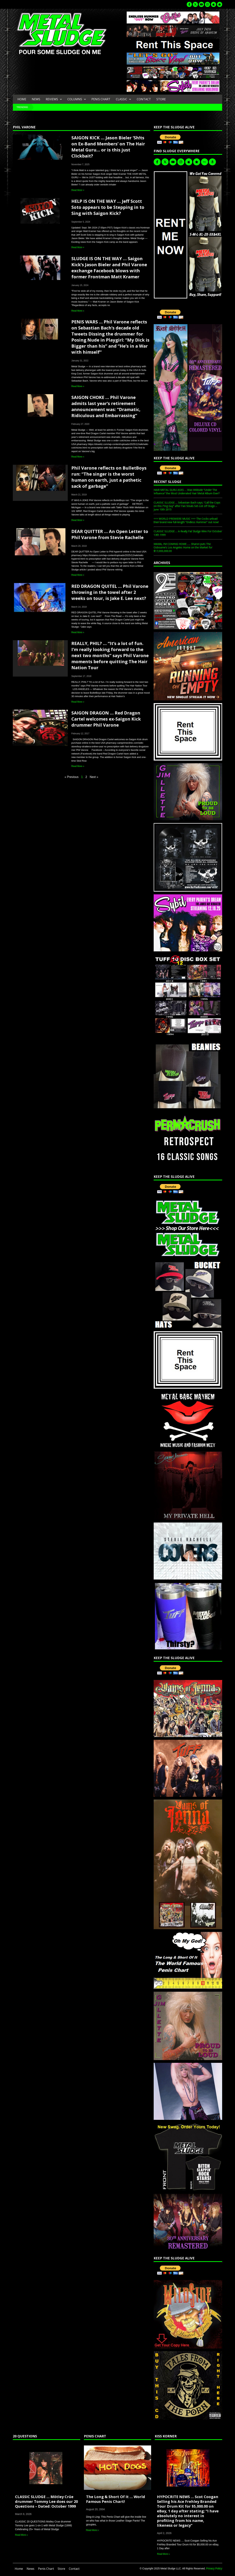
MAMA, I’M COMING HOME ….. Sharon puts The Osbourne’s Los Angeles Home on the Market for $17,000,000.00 (183, 547)
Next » (94, 776)
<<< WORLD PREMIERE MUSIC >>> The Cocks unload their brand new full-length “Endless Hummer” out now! (186, 520)
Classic (123, 99)
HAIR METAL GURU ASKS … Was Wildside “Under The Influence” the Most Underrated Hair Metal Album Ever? (186, 491)
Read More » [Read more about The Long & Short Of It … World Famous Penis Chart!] (92, 2530)
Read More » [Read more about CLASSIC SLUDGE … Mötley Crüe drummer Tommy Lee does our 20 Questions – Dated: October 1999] (21, 2535)
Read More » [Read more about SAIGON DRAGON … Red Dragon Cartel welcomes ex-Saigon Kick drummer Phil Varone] (77, 766)
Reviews (54, 99)
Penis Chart (100, 99)
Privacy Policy (214, 2568)
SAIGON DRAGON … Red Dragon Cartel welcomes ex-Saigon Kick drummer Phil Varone (106, 719)
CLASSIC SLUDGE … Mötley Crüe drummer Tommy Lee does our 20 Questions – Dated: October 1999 (46, 2501)
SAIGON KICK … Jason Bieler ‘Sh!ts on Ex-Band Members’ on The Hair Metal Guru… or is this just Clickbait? (108, 147)
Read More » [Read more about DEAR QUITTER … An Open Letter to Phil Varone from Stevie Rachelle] (77, 575)
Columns (76, 99)
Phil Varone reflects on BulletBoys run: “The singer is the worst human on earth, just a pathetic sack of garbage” (109, 477)
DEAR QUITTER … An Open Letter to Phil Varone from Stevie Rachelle (109, 534)
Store (161, 99)
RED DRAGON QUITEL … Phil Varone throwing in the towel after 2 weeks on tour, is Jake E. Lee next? (109, 592)
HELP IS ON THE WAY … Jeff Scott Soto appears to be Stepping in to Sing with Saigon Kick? (107, 207)
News (36, 99)
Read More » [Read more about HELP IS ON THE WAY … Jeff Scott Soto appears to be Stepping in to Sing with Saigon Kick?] (77, 247)
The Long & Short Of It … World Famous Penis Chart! (115, 2499)
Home (21, 99)
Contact (144, 99)
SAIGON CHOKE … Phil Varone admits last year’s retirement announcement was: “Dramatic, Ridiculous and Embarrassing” (105, 406)
